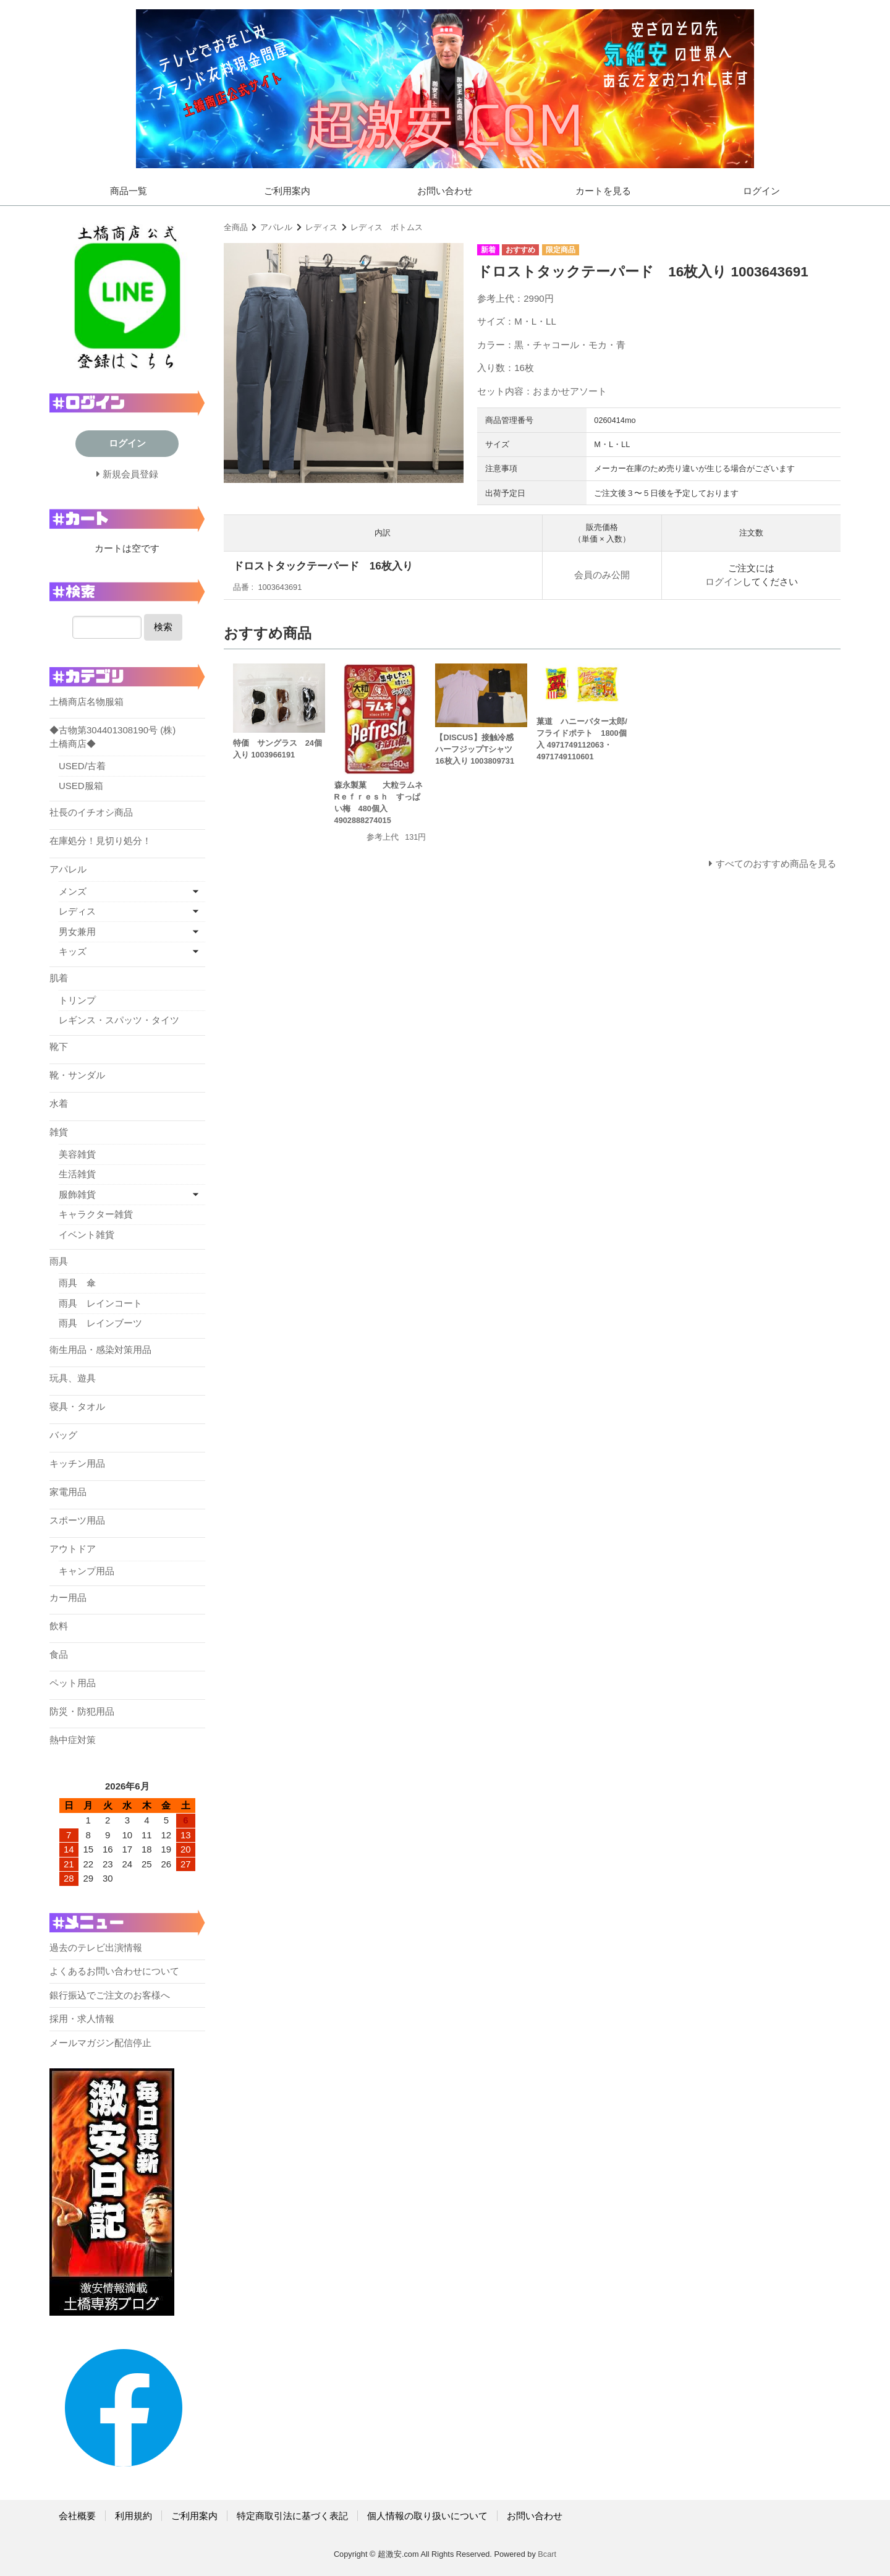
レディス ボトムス (386, 227)
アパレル (276, 227)
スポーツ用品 (77, 1520)
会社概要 (77, 2515)
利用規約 (133, 2515)
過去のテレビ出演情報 (95, 1947)
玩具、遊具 (72, 1378)
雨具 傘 (77, 1282)
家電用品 (68, 1491)
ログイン (761, 191)
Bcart (547, 2554)
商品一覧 (128, 191)
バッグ (63, 1435)
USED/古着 (82, 766)
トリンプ (77, 1000)
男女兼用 (77, 931)
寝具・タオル (77, 1406)
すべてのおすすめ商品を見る (776, 863)
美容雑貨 (77, 1154)
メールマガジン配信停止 (100, 2042)
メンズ (73, 891)
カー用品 (68, 1597)
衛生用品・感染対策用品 (100, 1349)
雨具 (58, 1261)
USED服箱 (81, 785)
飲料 (58, 1626)
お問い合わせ (445, 191)
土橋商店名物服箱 (86, 701)
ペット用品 (72, 1683)
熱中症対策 (72, 1739)
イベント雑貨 (86, 1234)
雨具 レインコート (100, 1303)
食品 (58, 1654)
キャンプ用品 (86, 1571)
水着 (58, 1103)
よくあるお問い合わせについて (114, 1971)
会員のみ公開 (602, 574)
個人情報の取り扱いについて (427, 2515)
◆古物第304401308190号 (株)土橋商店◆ (112, 737)
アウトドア (72, 1548)
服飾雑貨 (77, 1194)
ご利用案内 (287, 191)
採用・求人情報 (81, 2018)
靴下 (58, 1046)
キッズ (73, 951)
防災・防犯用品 (81, 1711)
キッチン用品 (77, 1463)
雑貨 (58, 1132)
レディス (321, 227)
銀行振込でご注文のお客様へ (109, 1995)
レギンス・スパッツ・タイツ (119, 1020)
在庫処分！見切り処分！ (100, 840)
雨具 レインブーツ (100, 1323)
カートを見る (603, 191)
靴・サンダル (77, 1075)
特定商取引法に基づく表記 (292, 2515)
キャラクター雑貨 (96, 1214)
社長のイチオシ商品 (91, 812)
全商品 (236, 227)
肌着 (58, 978)
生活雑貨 (77, 1174)
